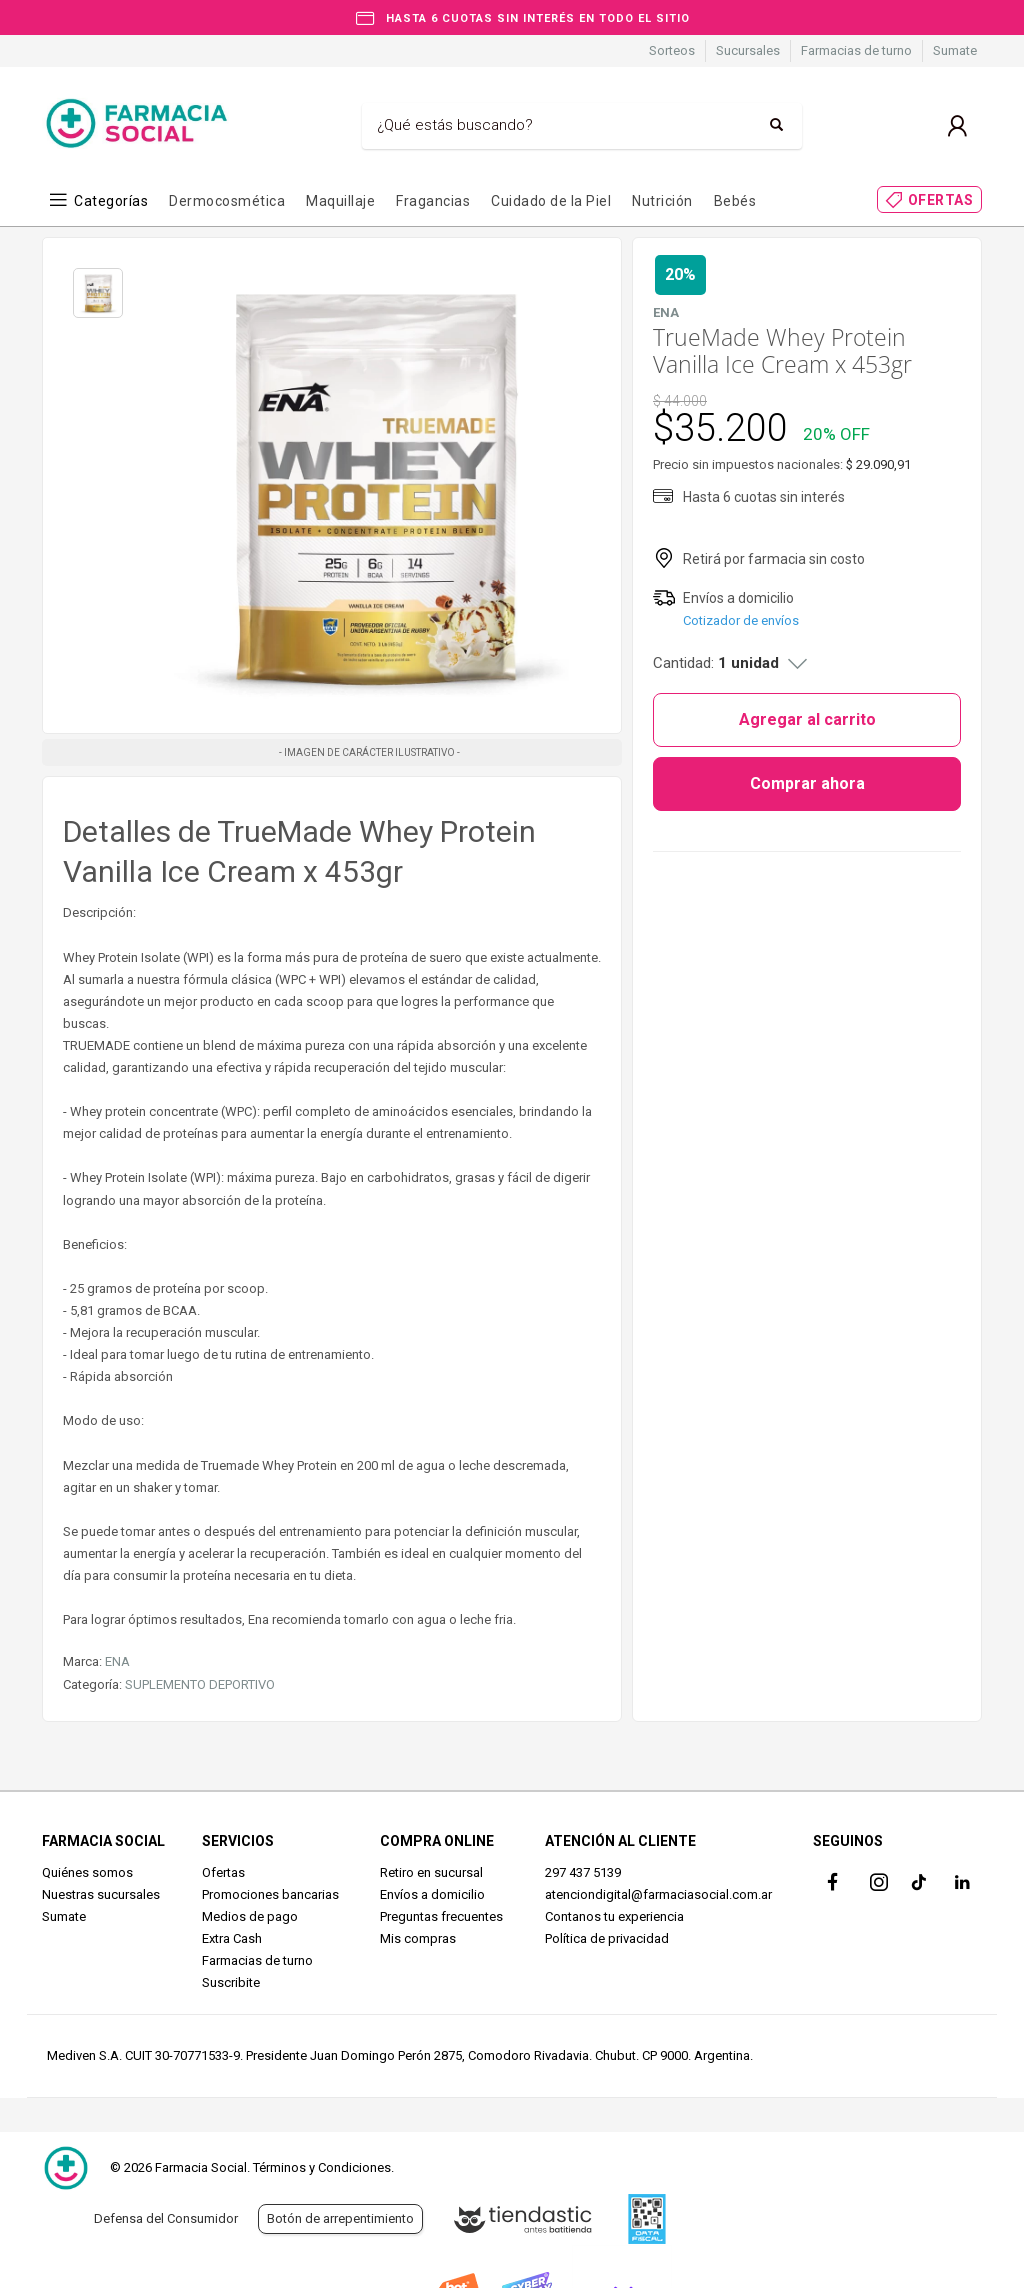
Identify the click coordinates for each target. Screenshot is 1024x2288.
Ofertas (223, 1872)
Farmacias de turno (856, 50)
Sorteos (672, 50)
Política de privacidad (607, 1938)
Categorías (111, 201)
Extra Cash (232, 1938)
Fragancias (433, 201)
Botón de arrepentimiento (340, 2218)
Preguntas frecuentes (441, 1916)
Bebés (735, 201)
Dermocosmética (227, 201)
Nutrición (662, 201)
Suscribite (231, 1982)
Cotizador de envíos (741, 620)
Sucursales (748, 50)
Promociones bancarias (270, 1894)
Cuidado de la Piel (551, 201)
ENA (117, 1661)
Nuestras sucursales (101, 1894)
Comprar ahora (807, 783)
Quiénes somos (87, 1872)
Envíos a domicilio (432, 1894)
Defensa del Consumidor (166, 2218)
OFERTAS (941, 200)
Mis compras (418, 1938)
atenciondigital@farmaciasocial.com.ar (658, 1894)
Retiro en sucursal (431, 1872)
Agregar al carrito (807, 719)
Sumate (955, 50)
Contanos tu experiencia (614, 1916)
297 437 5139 (583, 1872)
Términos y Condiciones (322, 2167)
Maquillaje (340, 201)
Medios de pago (250, 1916)
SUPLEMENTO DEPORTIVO (200, 1684)
